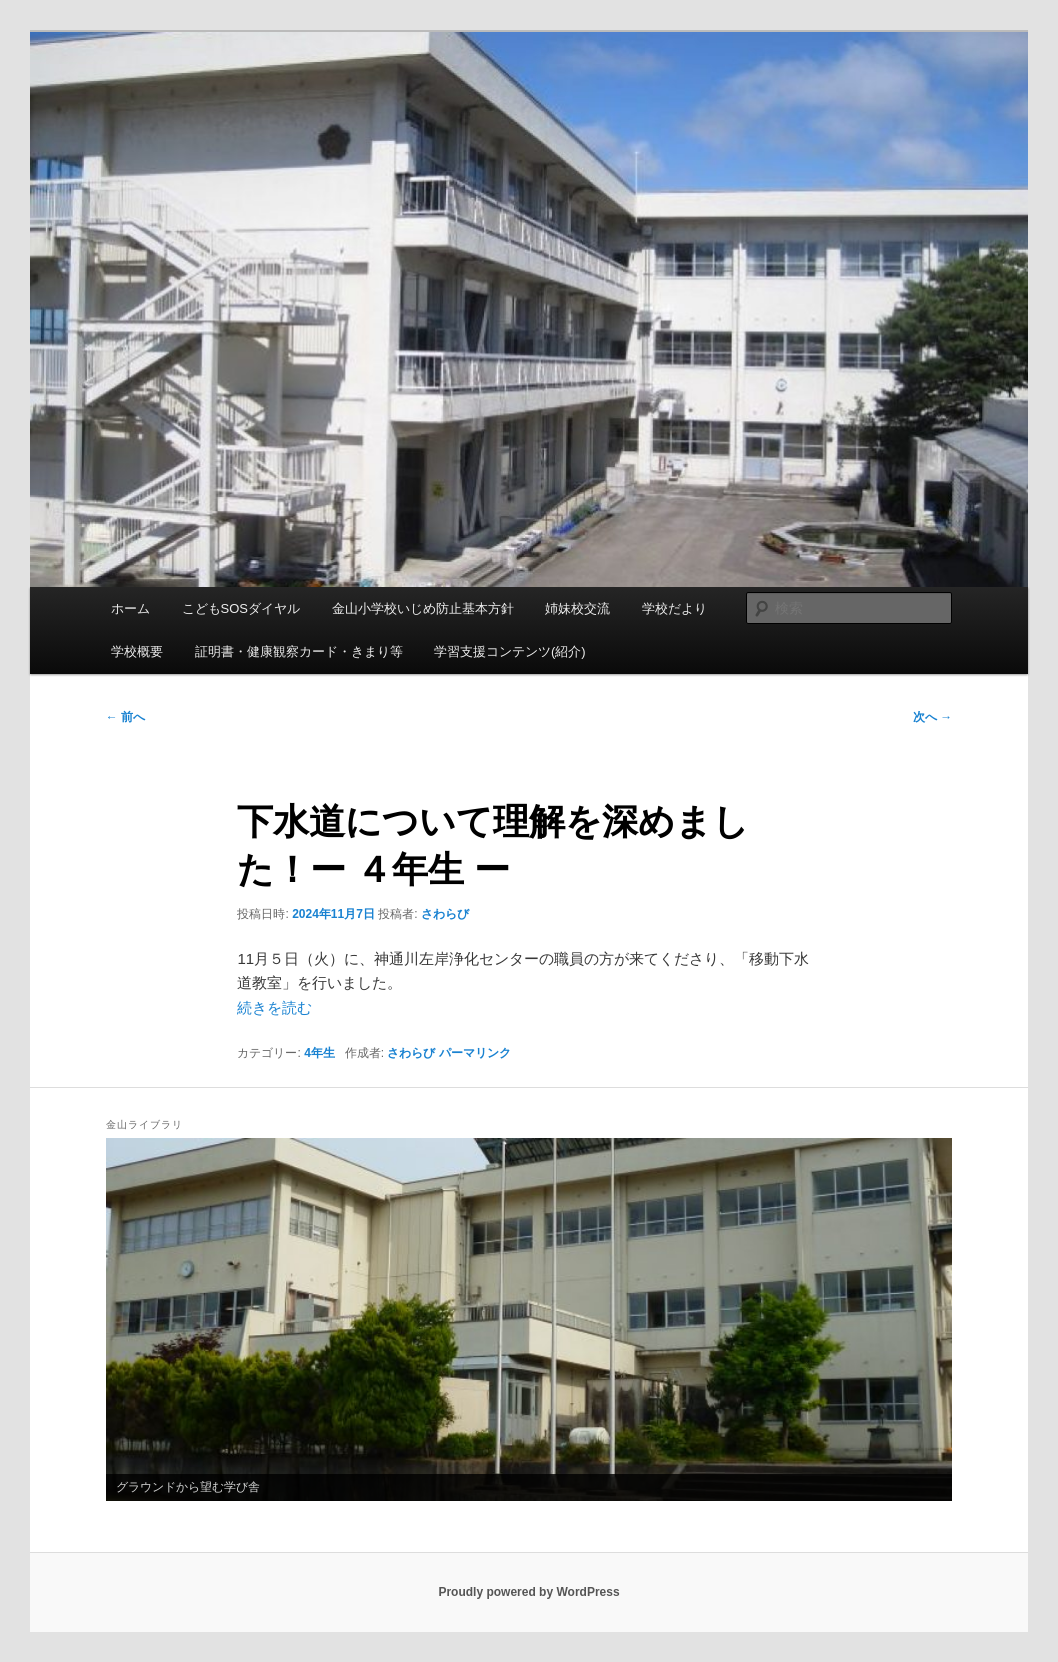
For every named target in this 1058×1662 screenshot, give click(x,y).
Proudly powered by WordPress (528, 1592)
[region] (529, 1319)
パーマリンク (475, 1053)
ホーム (130, 608)
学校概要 (137, 651)
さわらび (445, 914)
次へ (932, 717)
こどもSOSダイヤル (241, 608)
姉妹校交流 (577, 608)
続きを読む (274, 1007)
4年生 (319, 1053)
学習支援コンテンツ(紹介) (510, 651)
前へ (125, 717)
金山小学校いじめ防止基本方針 (423, 608)
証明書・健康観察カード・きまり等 (299, 651)
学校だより (674, 608)
